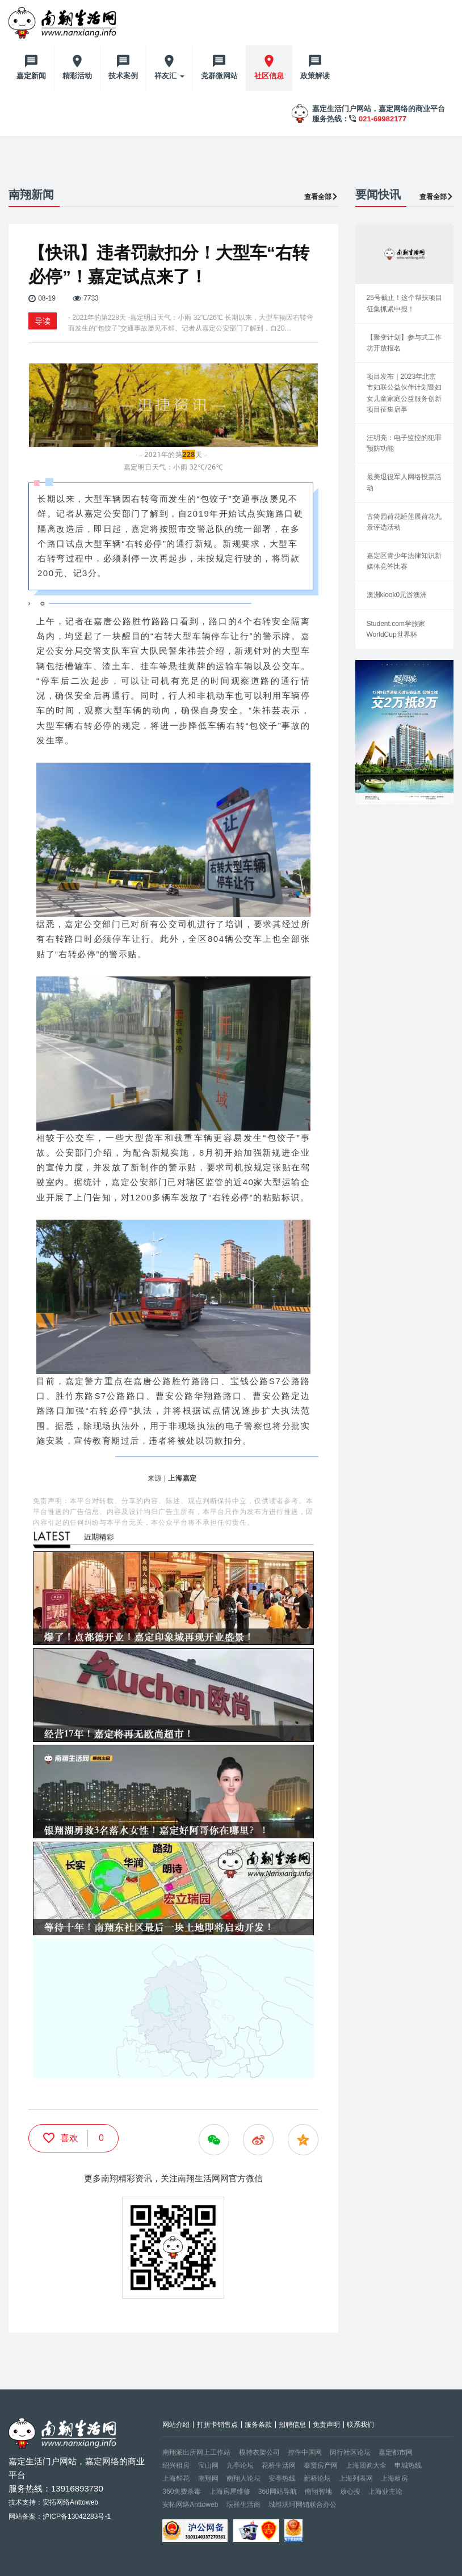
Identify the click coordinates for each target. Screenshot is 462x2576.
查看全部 (321, 196)
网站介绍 (176, 2425)
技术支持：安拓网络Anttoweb (53, 2502)
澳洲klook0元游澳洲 (397, 595)
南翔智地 (318, 2491)
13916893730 (77, 2488)
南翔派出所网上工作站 (196, 2452)
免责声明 (326, 2425)
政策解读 (315, 75)
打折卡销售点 (217, 2425)
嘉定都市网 (396, 2452)
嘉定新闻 (31, 75)
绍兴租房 (176, 2465)
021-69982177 (382, 119)
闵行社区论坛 (350, 2452)
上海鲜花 (176, 2478)
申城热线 (408, 2465)
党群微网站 (219, 75)
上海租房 (394, 2478)
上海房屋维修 (229, 2491)
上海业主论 (385, 2491)
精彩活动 (77, 75)
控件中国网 (305, 2452)
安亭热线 (282, 2478)
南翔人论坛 (243, 2478)
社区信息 (269, 75)
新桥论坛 (317, 2478)
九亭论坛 (240, 2465)
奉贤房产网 (321, 2465)
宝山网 (208, 2465)
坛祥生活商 (243, 2505)
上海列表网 (356, 2478)
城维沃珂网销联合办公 (302, 2505)
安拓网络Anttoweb (190, 2505)
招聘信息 (292, 2425)
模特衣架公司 (259, 2452)
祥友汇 (169, 75)
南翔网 (208, 2478)
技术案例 (123, 75)
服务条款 (258, 2425)
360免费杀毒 (181, 2491)
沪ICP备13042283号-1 (77, 2516)
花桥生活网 (279, 2465)
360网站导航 (277, 2491)
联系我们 (360, 2425)
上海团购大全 (366, 2465)
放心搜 (350, 2491)
